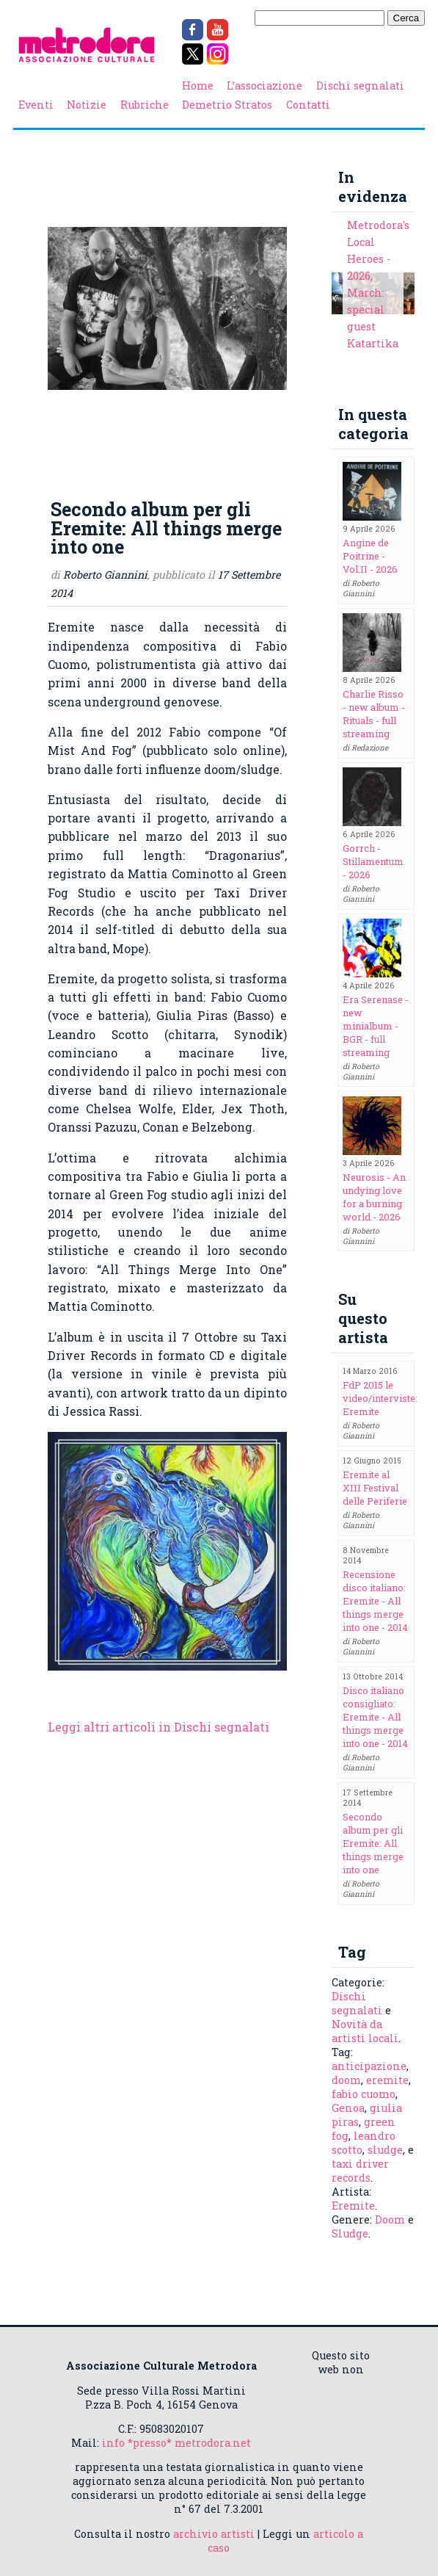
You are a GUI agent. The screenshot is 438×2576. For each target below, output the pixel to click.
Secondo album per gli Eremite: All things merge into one (373, 1843)
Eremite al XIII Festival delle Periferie (375, 1488)
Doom (390, 2219)
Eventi (36, 105)
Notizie (86, 105)
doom (346, 2080)
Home (197, 86)
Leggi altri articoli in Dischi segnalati (158, 1726)
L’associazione (264, 86)
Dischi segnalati (360, 86)
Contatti (308, 105)
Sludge (350, 2233)
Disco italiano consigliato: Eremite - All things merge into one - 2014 (375, 1717)
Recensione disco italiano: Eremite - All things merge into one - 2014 (375, 1601)
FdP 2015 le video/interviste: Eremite (380, 1398)
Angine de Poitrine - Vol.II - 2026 (370, 556)
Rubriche (144, 105)
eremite (387, 2080)
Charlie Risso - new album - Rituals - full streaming (374, 713)
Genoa (348, 2108)
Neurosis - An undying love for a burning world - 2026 (374, 1197)
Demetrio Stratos (227, 105)
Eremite (353, 2206)
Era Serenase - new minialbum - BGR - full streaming (376, 1026)
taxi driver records (360, 2171)
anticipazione (369, 2066)
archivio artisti (214, 2534)
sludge (385, 2150)
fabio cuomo (363, 2094)
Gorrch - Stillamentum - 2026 (373, 861)
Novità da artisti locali (365, 2031)
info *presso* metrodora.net (176, 2443)
